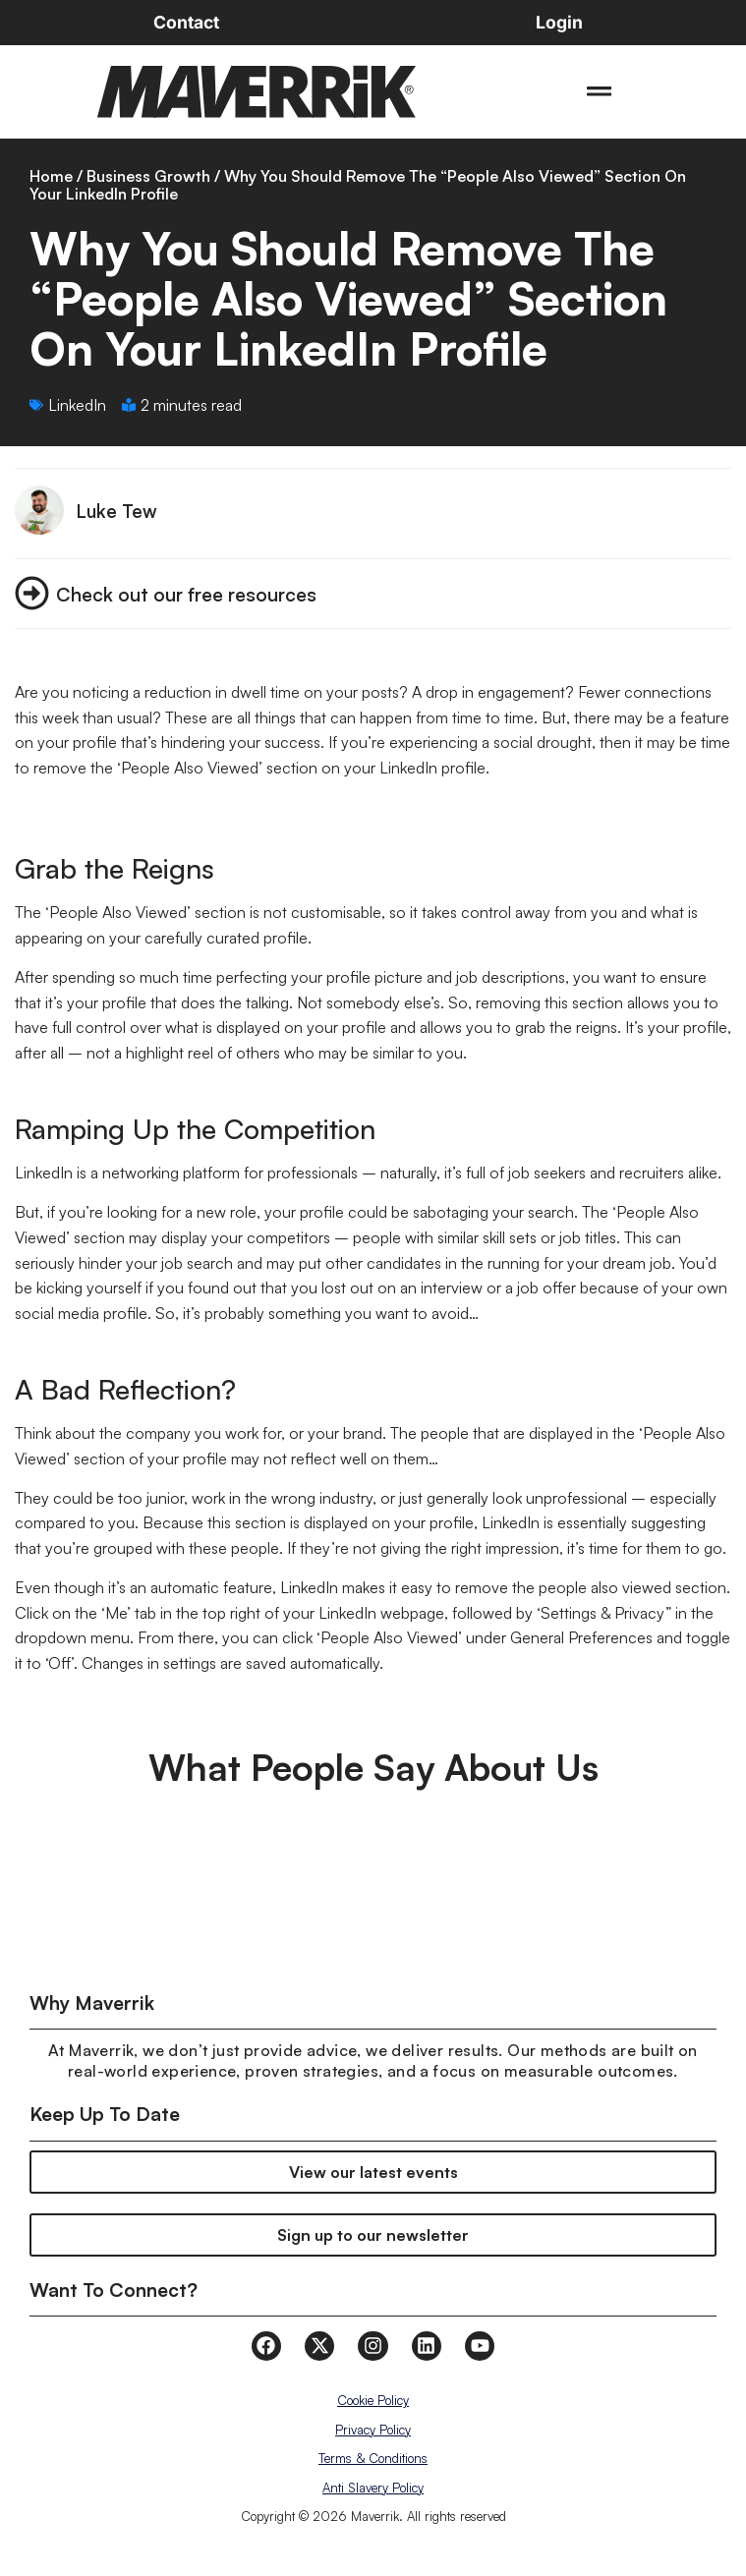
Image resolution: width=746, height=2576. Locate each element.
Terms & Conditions (373, 2458)
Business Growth (148, 176)
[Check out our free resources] (32, 593)
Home (51, 176)
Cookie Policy (373, 2400)
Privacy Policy (373, 2429)
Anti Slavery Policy (373, 2487)
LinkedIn (77, 405)
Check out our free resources (186, 594)
